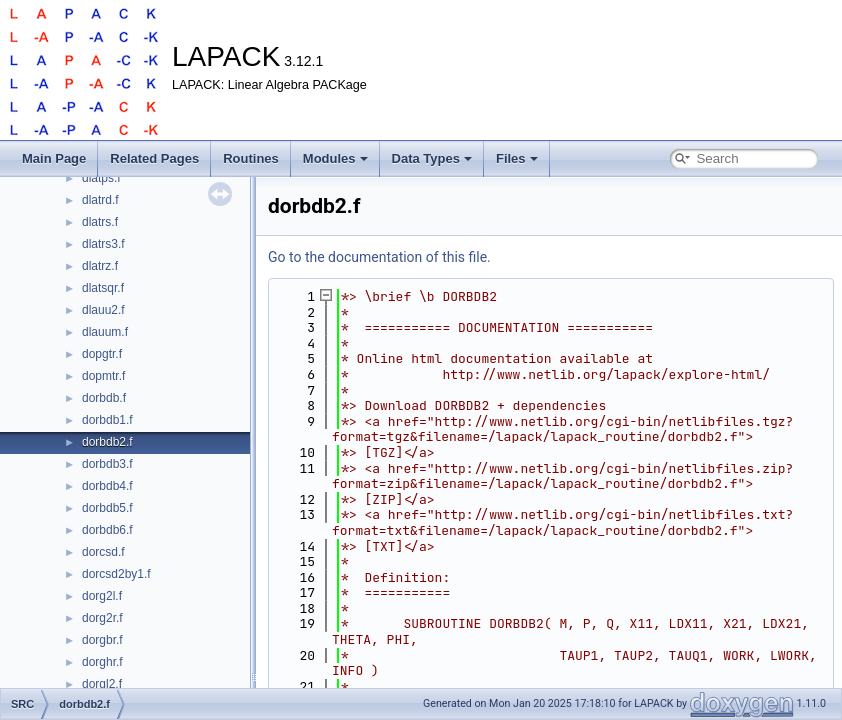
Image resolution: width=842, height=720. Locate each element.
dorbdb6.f (107, 530)
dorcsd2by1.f (116, 574)
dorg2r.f (102, 618)
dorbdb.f (104, 398)
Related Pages (154, 158)
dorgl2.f (102, 684)
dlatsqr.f (103, 288)
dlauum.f (105, 332)
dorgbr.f (102, 640)
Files (517, 158)
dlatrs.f (100, 222)
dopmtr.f (103, 376)
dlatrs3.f (103, 244)
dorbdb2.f (107, 442)
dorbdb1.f (107, 420)
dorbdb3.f (107, 464)
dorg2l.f (102, 596)
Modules (335, 158)
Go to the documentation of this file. (379, 257)
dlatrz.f (100, 266)
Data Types (432, 158)
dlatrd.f (100, 200)
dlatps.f (101, 178)
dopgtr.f (102, 354)
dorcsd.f (103, 552)
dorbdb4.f (107, 486)
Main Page (54, 158)
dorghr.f (102, 662)
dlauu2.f (103, 310)
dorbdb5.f (107, 508)
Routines (251, 158)
